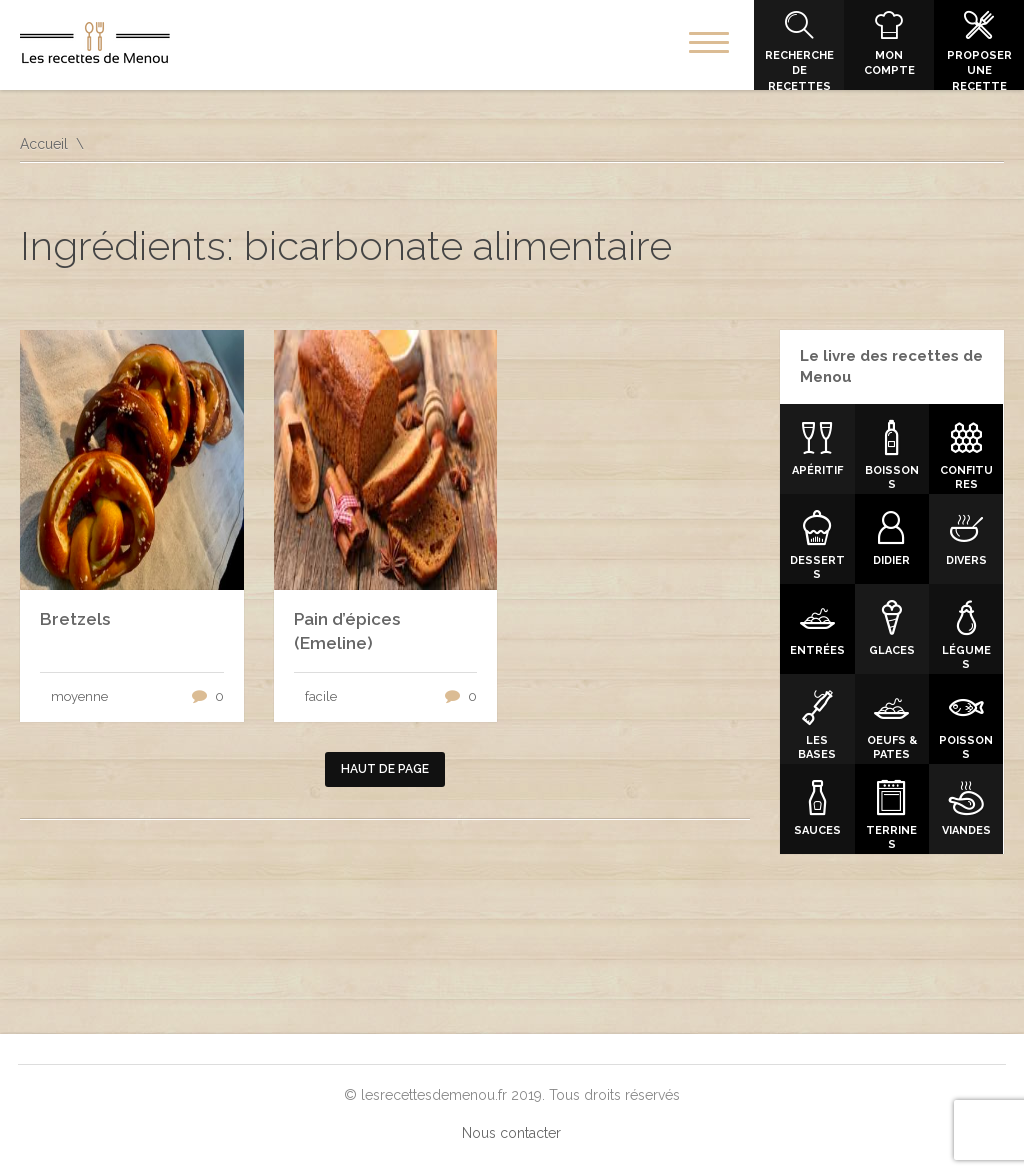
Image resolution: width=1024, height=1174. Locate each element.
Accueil (44, 144)
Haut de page (385, 769)
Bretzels (75, 619)
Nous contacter (511, 1133)
